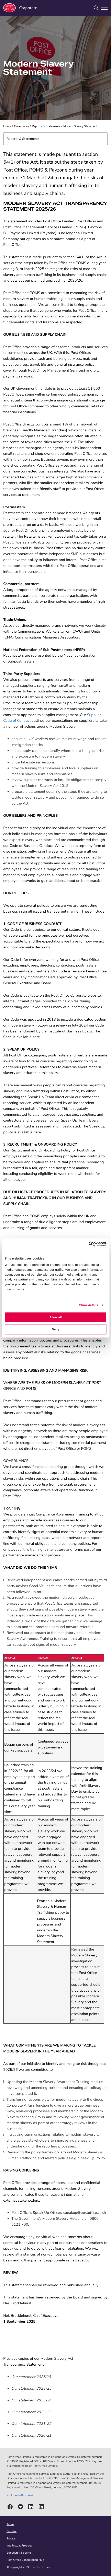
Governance (21, 126)
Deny (55, 1329)
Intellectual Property (19, 2546)
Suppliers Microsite (19, 2553)
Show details (88, 1305)
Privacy (11, 2538)
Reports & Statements (46, 126)
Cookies (11, 2531)
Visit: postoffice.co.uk (20, 2495)
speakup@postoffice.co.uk (84, 2212)
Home (7, 126)
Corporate (20, 7)
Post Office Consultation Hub (25, 2560)
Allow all (55, 1317)
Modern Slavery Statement (80, 126)
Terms (10, 2524)
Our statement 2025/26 (31, 2376)
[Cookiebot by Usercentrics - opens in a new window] (88, 1244)
